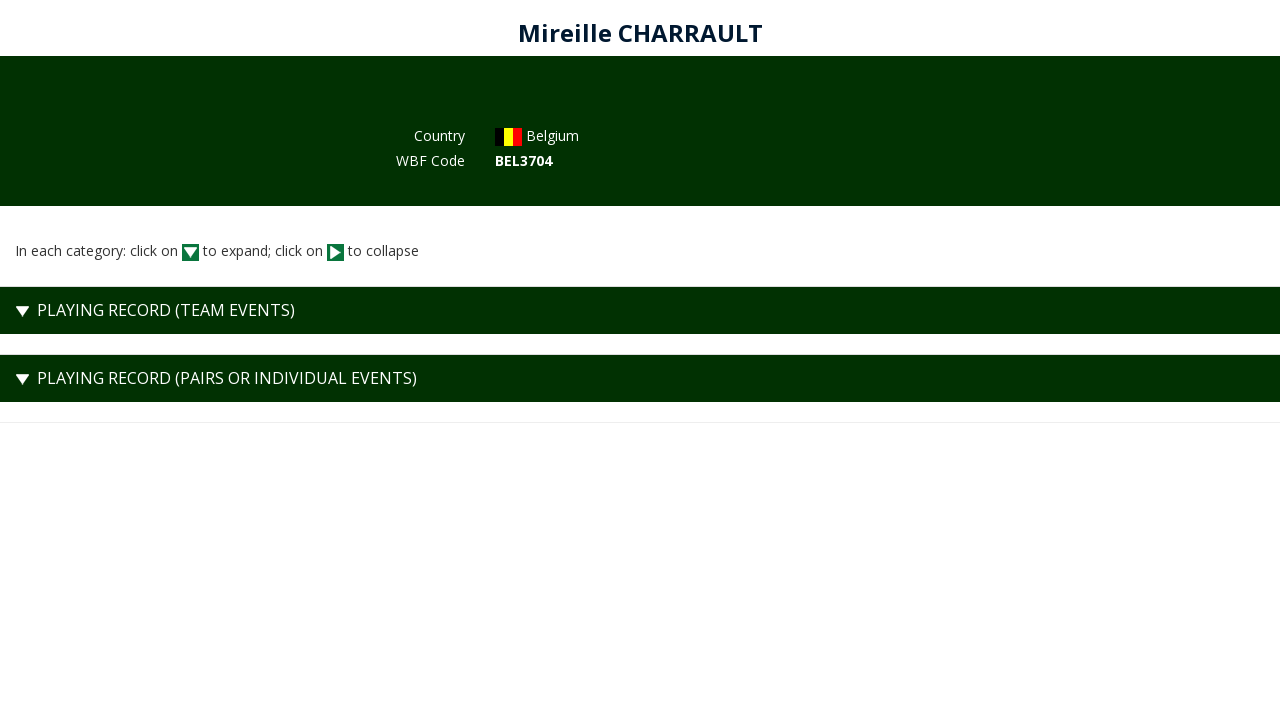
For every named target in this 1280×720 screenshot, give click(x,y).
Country (439, 135)
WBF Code (430, 160)
